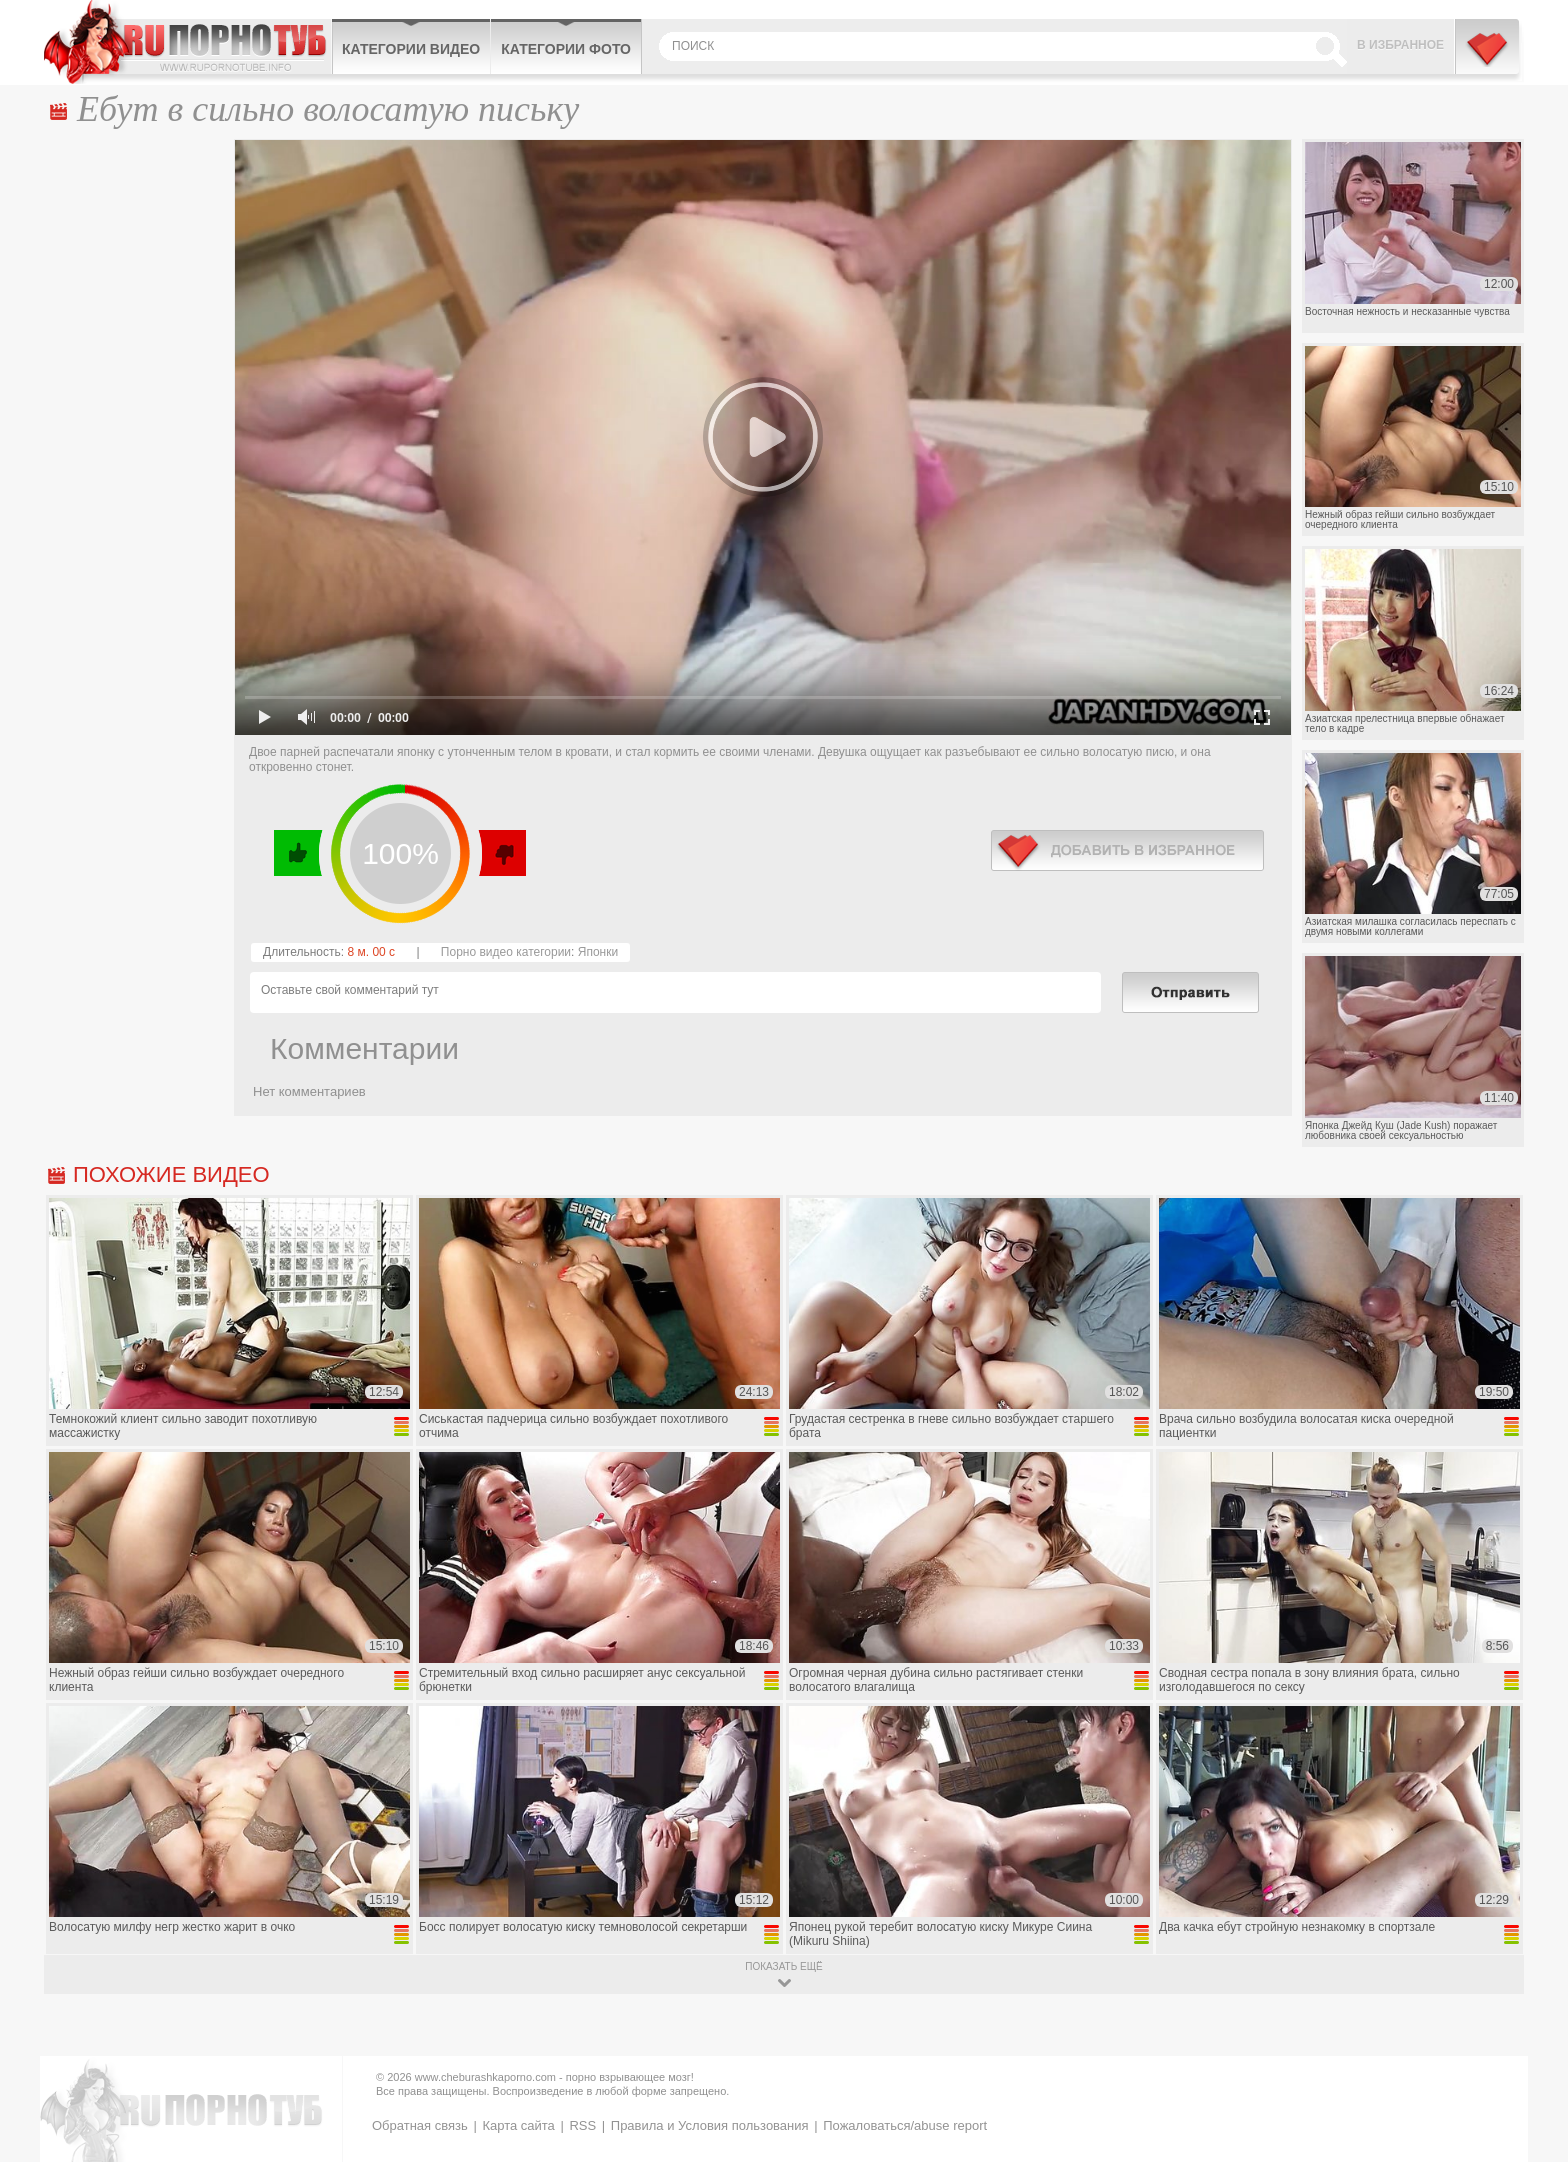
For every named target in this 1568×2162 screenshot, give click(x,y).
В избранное (1400, 45)
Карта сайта (518, 2125)
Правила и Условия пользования (710, 2125)
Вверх (1529, 2028)
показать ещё (783, 1966)
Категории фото (566, 49)
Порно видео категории (506, 952)
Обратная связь (420, 2125)
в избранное (1127, 850)
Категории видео (411, 49)
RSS (582, 2125)
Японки (598, 952)
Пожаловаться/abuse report (905, 2125)
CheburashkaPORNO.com (187, 42)
